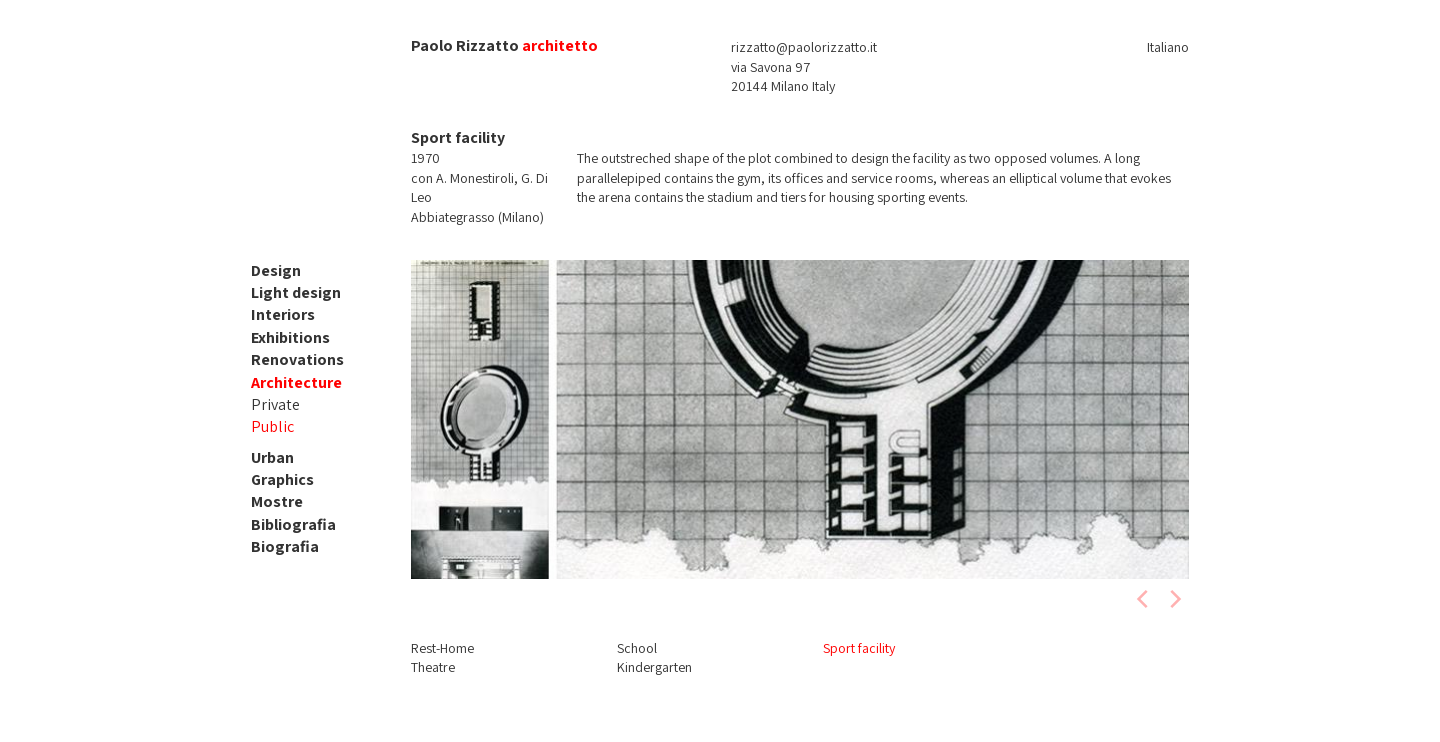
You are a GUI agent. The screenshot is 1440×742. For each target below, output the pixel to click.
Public (272, 426)
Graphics (282, 479)
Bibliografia (293, 524)
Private (275, 404)
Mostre (277, 501)
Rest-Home (442, 648)
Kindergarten (654, 667)
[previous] (1144, 599)
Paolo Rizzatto (465, 45)
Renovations (297, 359)
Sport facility (859, 648)
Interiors (283, 314)
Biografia (285, 546)
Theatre (433, 667)
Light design (296, 292)
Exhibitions (290, 337)
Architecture (296, 382)
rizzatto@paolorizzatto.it (804, 47)
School (637, 648)
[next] (1174, 599)
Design (276, 270)
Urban (272, 457)
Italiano (1168, 47)
